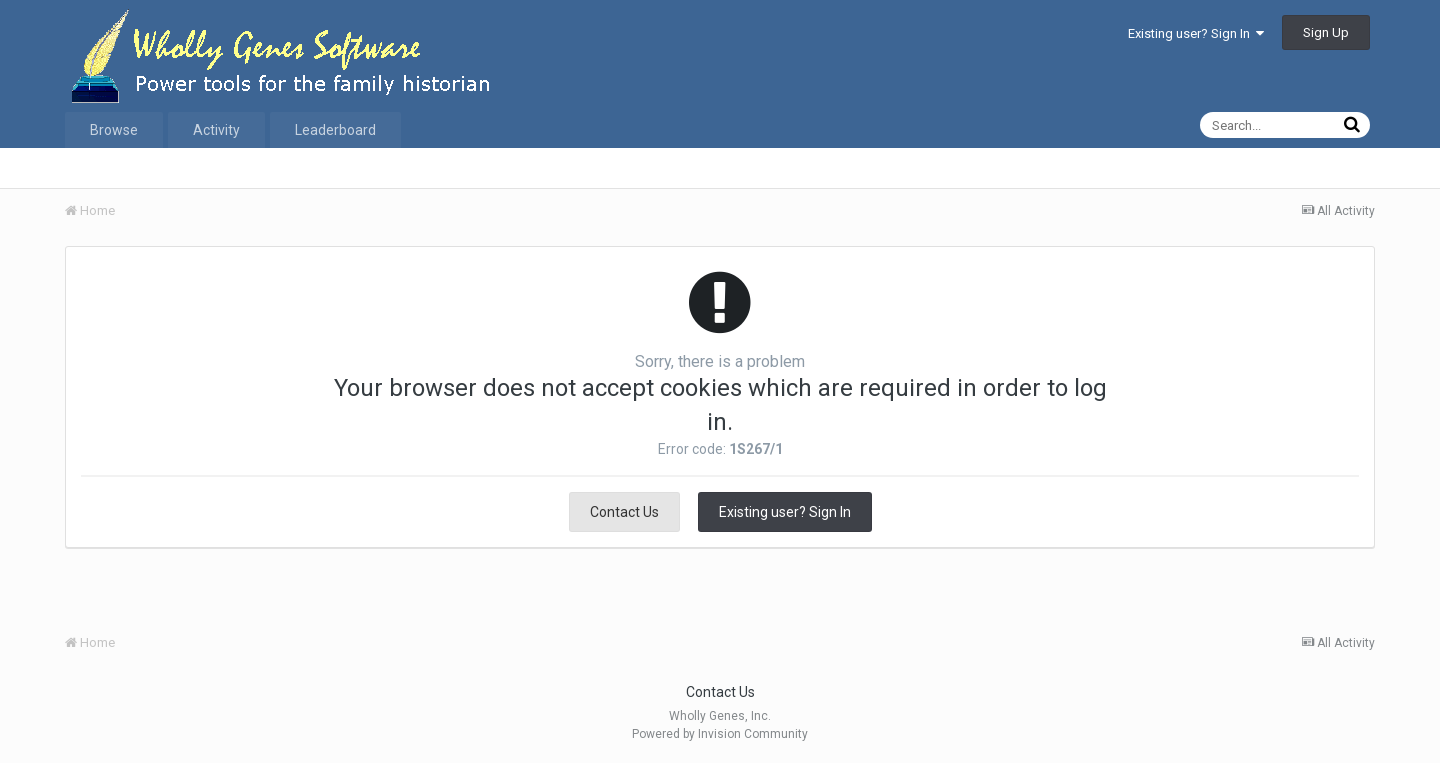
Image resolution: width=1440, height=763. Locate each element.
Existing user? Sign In (1196, 33)
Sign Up (1326, 32)
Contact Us (624, 512)
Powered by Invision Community (720, 734)
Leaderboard (335, 130)
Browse (114, 130)
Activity (216, 130)
